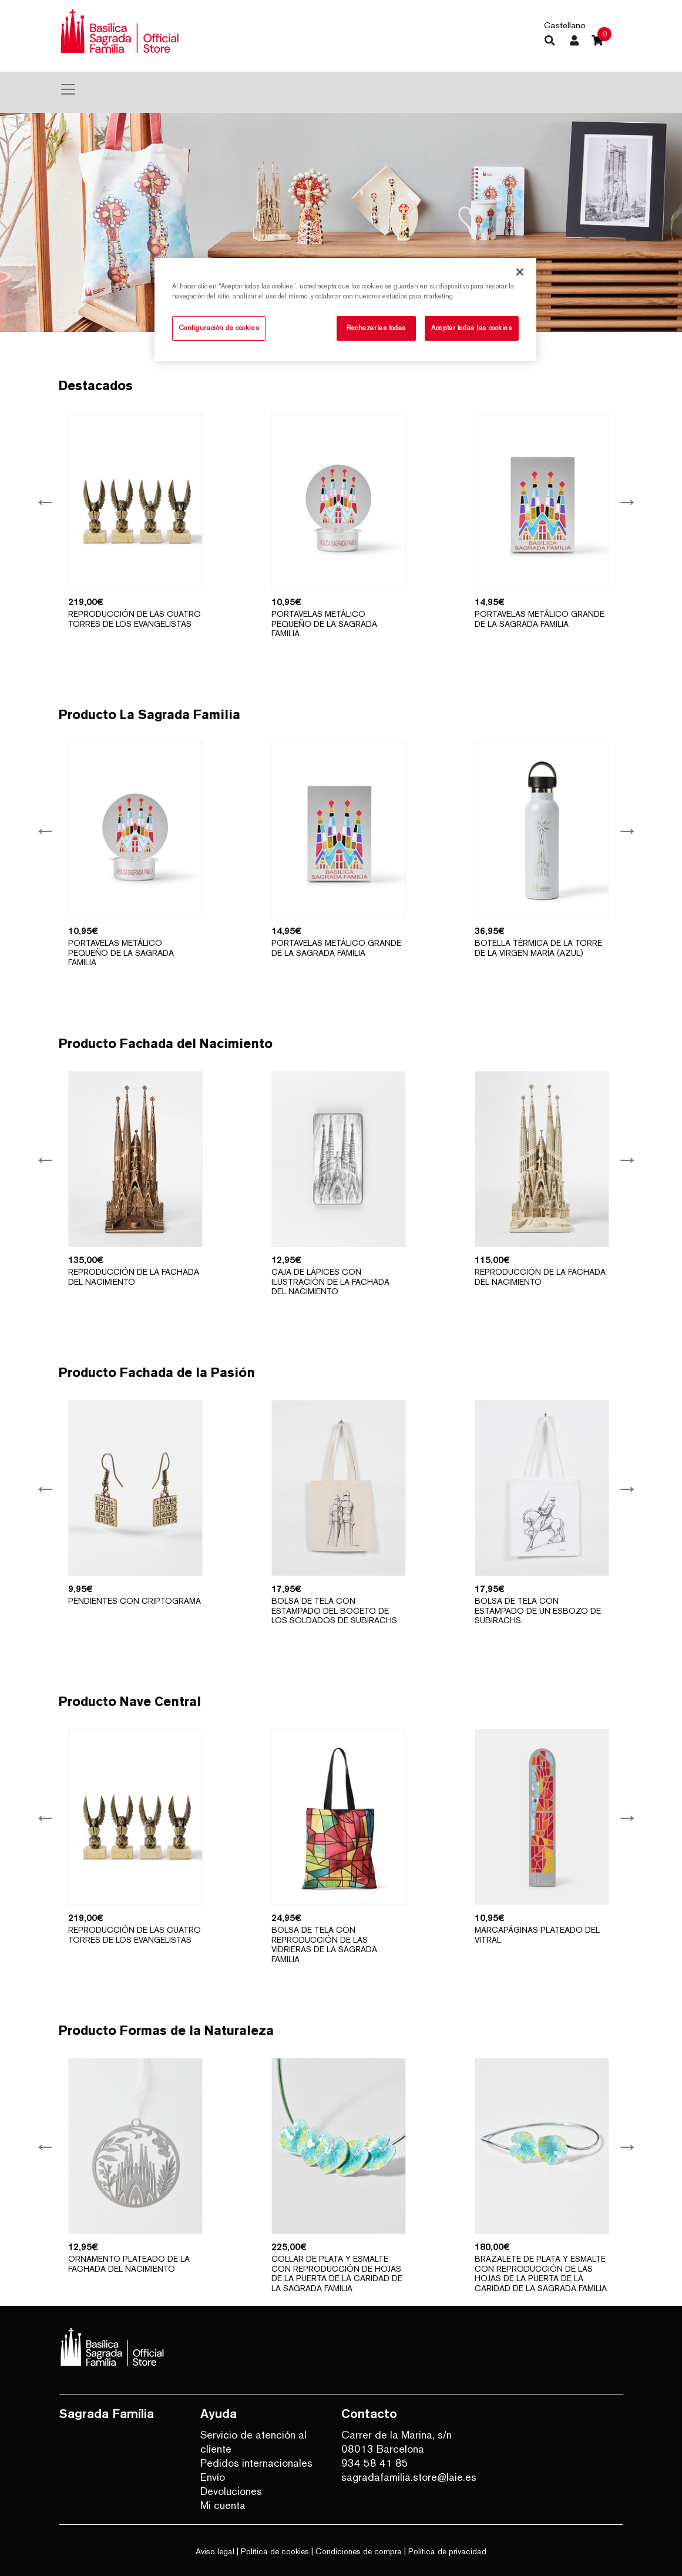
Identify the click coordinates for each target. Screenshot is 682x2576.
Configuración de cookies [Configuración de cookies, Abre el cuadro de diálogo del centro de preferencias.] (219, 328)
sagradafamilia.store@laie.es (403, 2477)
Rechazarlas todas (376, 328)
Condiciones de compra (358, 2551)
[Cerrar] (520, 272)
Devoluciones (231, 2491)
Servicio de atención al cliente (253, 2442)
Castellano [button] (565, 25)
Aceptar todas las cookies (471, 328)
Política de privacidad (447, 2551)
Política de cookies (275, 2551)
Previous (44, 501)
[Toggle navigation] (68, 89)
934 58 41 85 (374, 2463)
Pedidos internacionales (256, 2463)
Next (626, 501)
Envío (212, 2477)
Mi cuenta (223, 2505)
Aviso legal (215, 2551)
